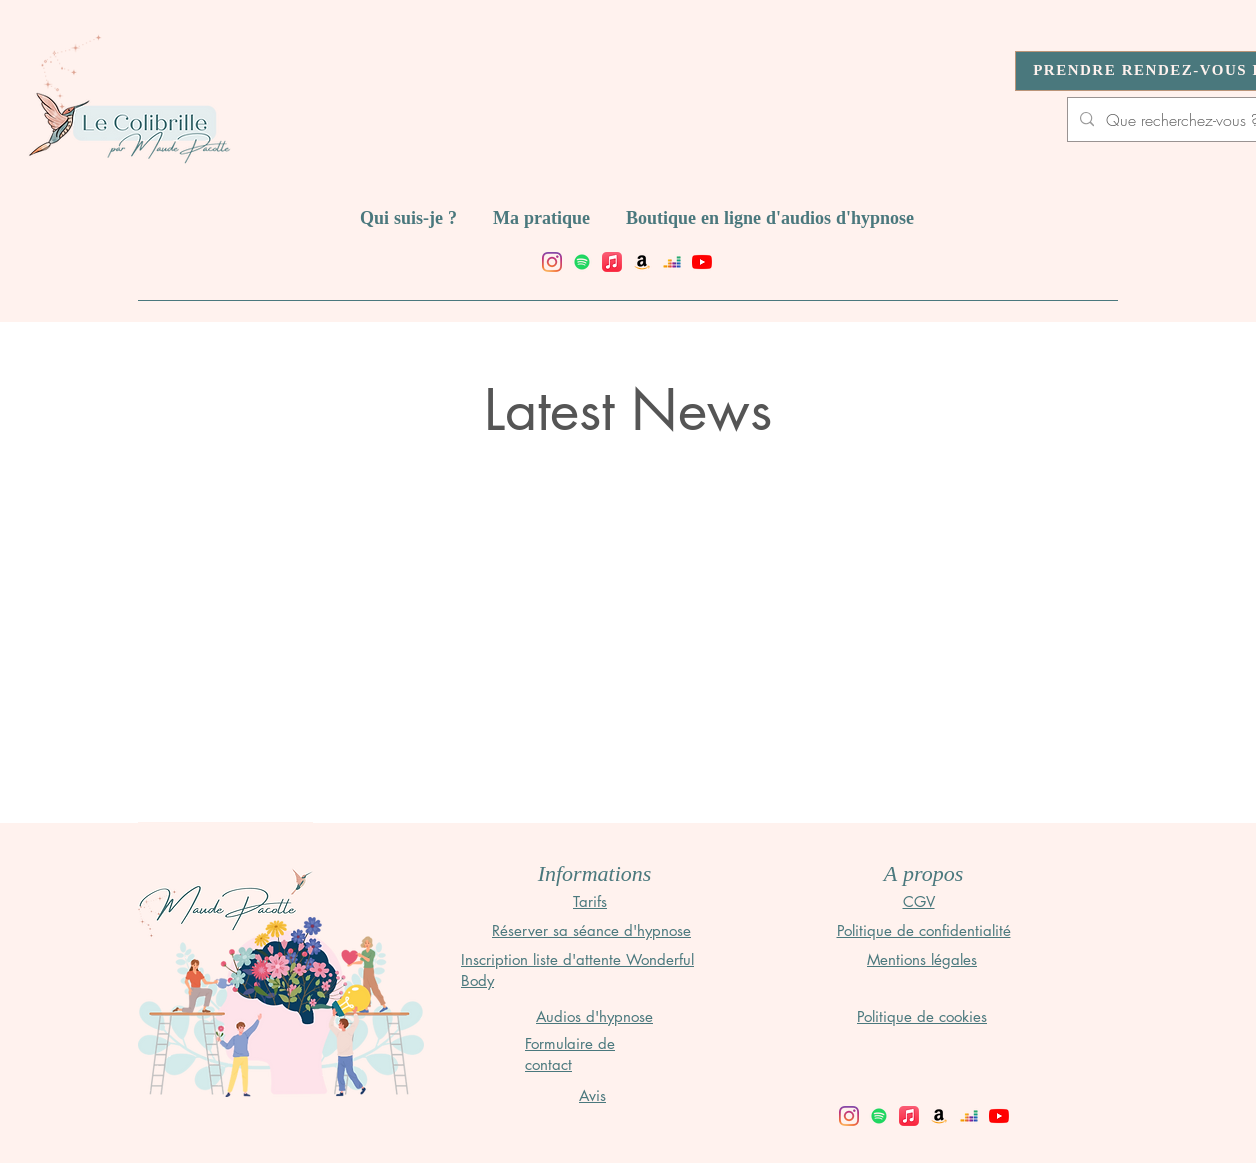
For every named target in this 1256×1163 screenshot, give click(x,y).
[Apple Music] (612, 262)
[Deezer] (672, 262)
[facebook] (552, 262)
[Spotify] (582, 262)
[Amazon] (642, 262)
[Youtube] (702, 262)
